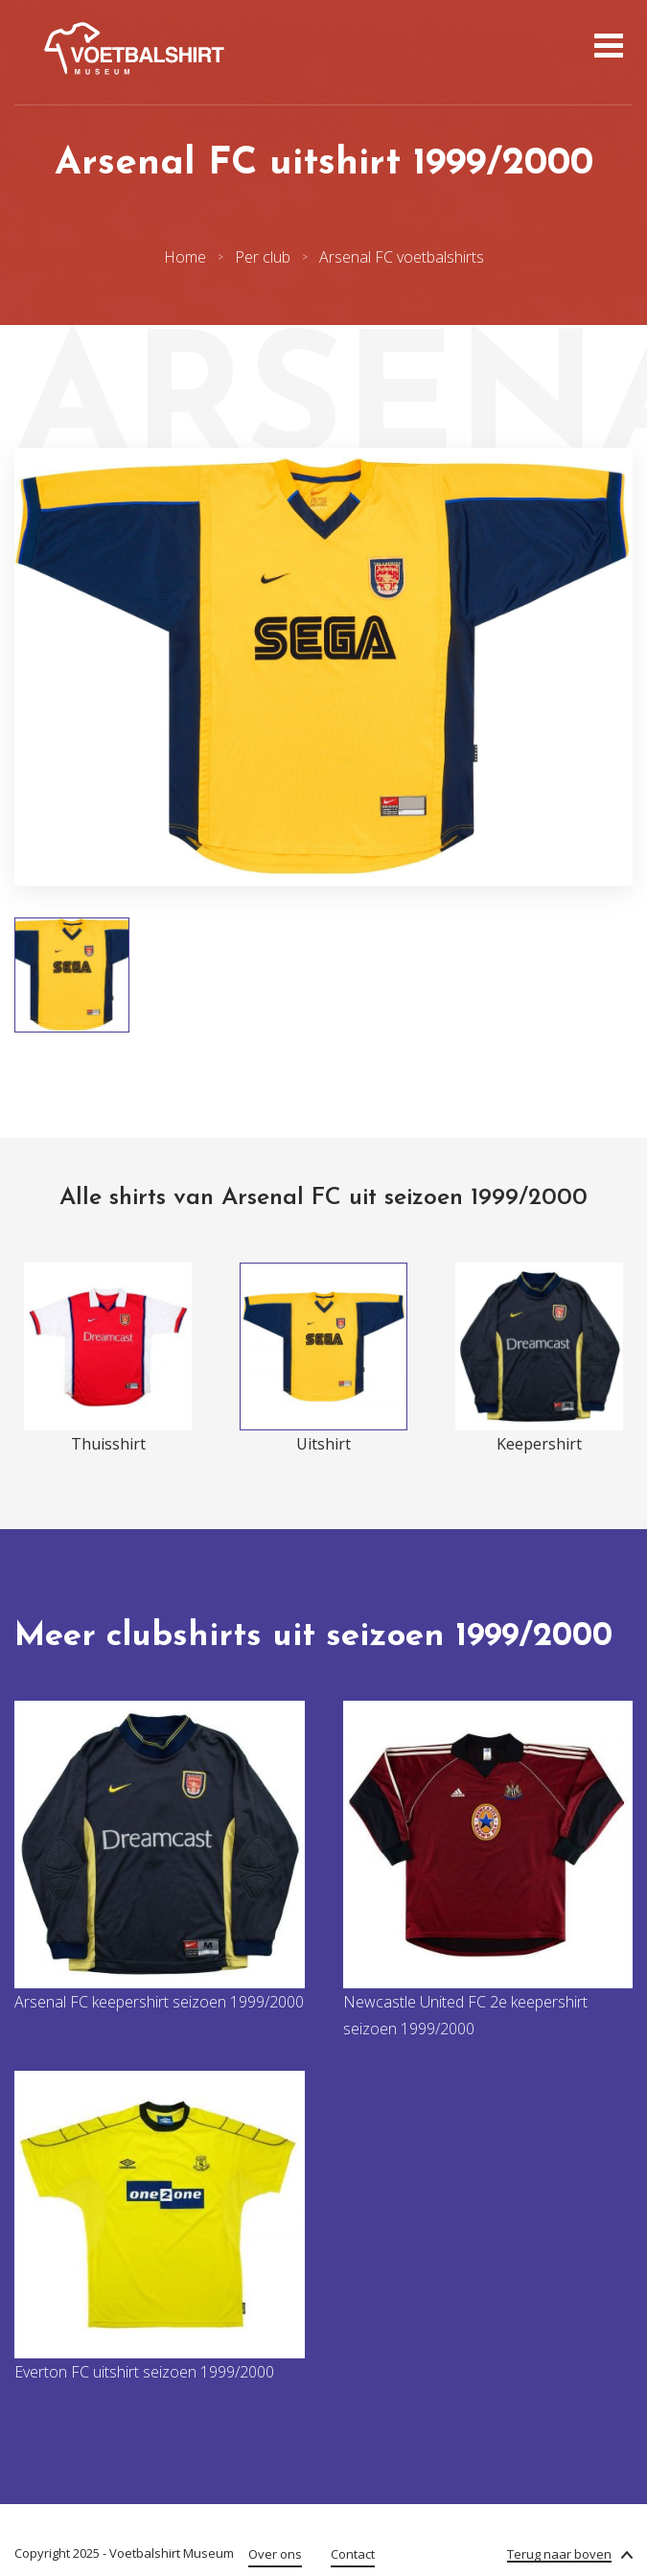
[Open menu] (606, 48)
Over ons (275, 2554)
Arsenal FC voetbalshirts (401, 256)
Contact (353, 2554)
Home (185, 256)
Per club (262, 256)
